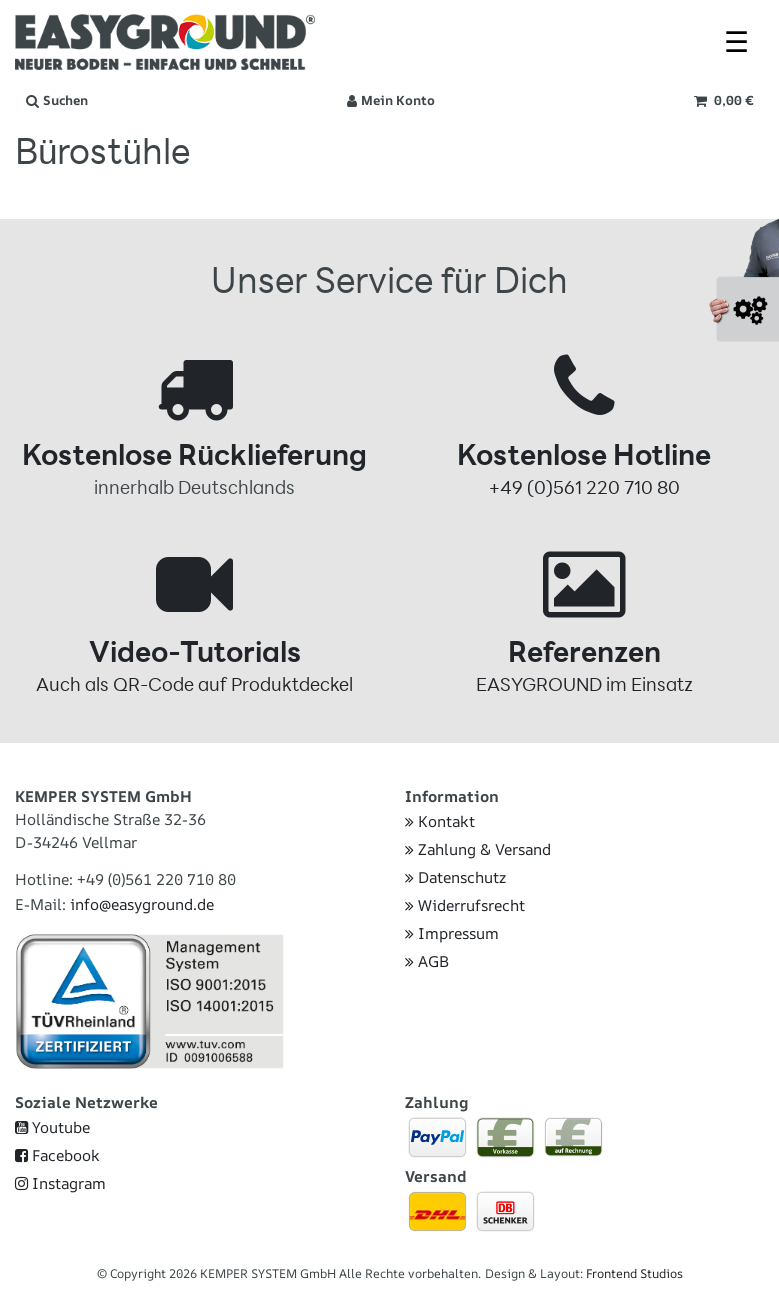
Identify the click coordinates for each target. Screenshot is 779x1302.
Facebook (57, 1155)
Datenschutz (455, 877)
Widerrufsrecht (465, 905)
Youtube (52, 1127)
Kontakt (440, 821)
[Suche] (57, 101)
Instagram (60, 1183)
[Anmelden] (391, 101)
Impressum (452, 933)
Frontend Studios (634, 1273)
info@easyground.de (142, 904)
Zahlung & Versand (478, 849)
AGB (427, 961)
